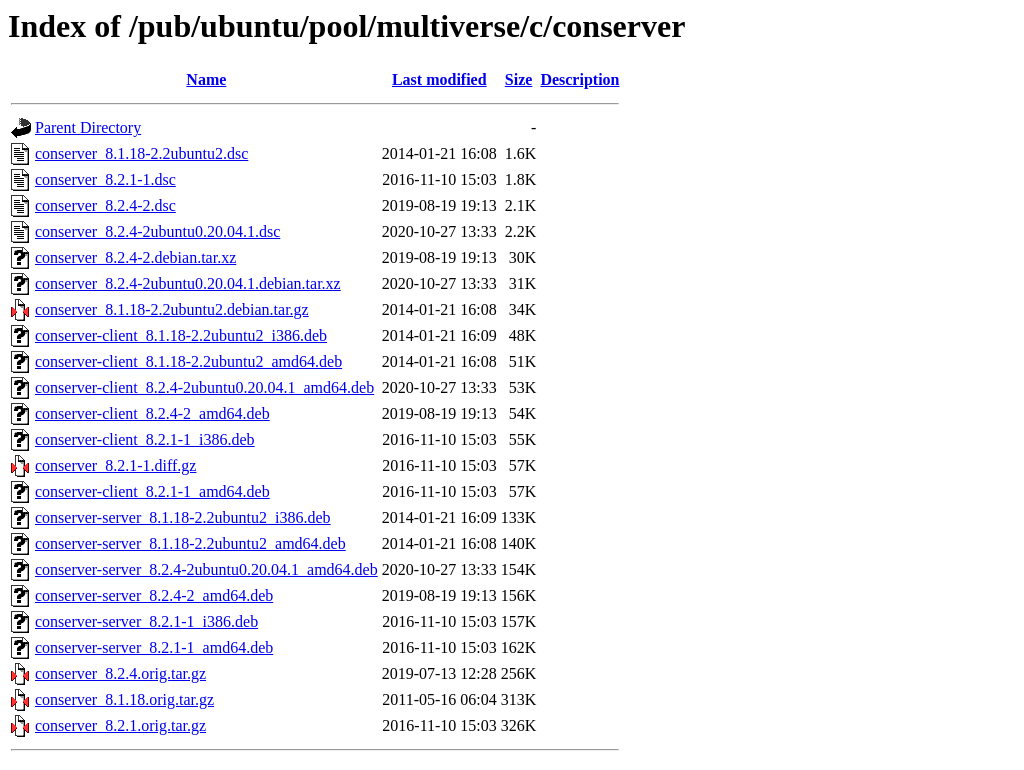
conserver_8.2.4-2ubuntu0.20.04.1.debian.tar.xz (188, 283)
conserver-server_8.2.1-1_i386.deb (146, 621)
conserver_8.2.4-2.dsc (105, 205)
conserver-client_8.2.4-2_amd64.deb (152, 413)
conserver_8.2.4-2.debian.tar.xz (135, 257)
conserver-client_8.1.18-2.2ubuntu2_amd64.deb (188, 361)
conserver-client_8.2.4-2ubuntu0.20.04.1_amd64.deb (204, 387)
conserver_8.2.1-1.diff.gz (115, 465)
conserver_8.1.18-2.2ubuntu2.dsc (141, 153)
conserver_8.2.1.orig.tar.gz (120, 725)
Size (519, 79)
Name (206, 79)
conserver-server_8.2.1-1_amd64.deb (154, 647)
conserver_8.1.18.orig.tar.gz (124, 699)
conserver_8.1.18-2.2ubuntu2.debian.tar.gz (172, 309)
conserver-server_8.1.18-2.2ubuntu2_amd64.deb (190, 543)
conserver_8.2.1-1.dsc (105, 179)
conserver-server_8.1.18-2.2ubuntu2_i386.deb (183, 517)
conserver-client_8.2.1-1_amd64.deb (152, 491)
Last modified (439, 79)
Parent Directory (88, 127)
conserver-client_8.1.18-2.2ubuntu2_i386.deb (181, 335)
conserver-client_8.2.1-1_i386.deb (145, 439)
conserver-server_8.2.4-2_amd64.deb (154, 595)
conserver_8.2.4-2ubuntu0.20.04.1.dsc (157, 231)
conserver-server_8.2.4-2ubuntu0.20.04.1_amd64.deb (206, 569)
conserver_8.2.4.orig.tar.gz (120, 673)
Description (579, 79)
